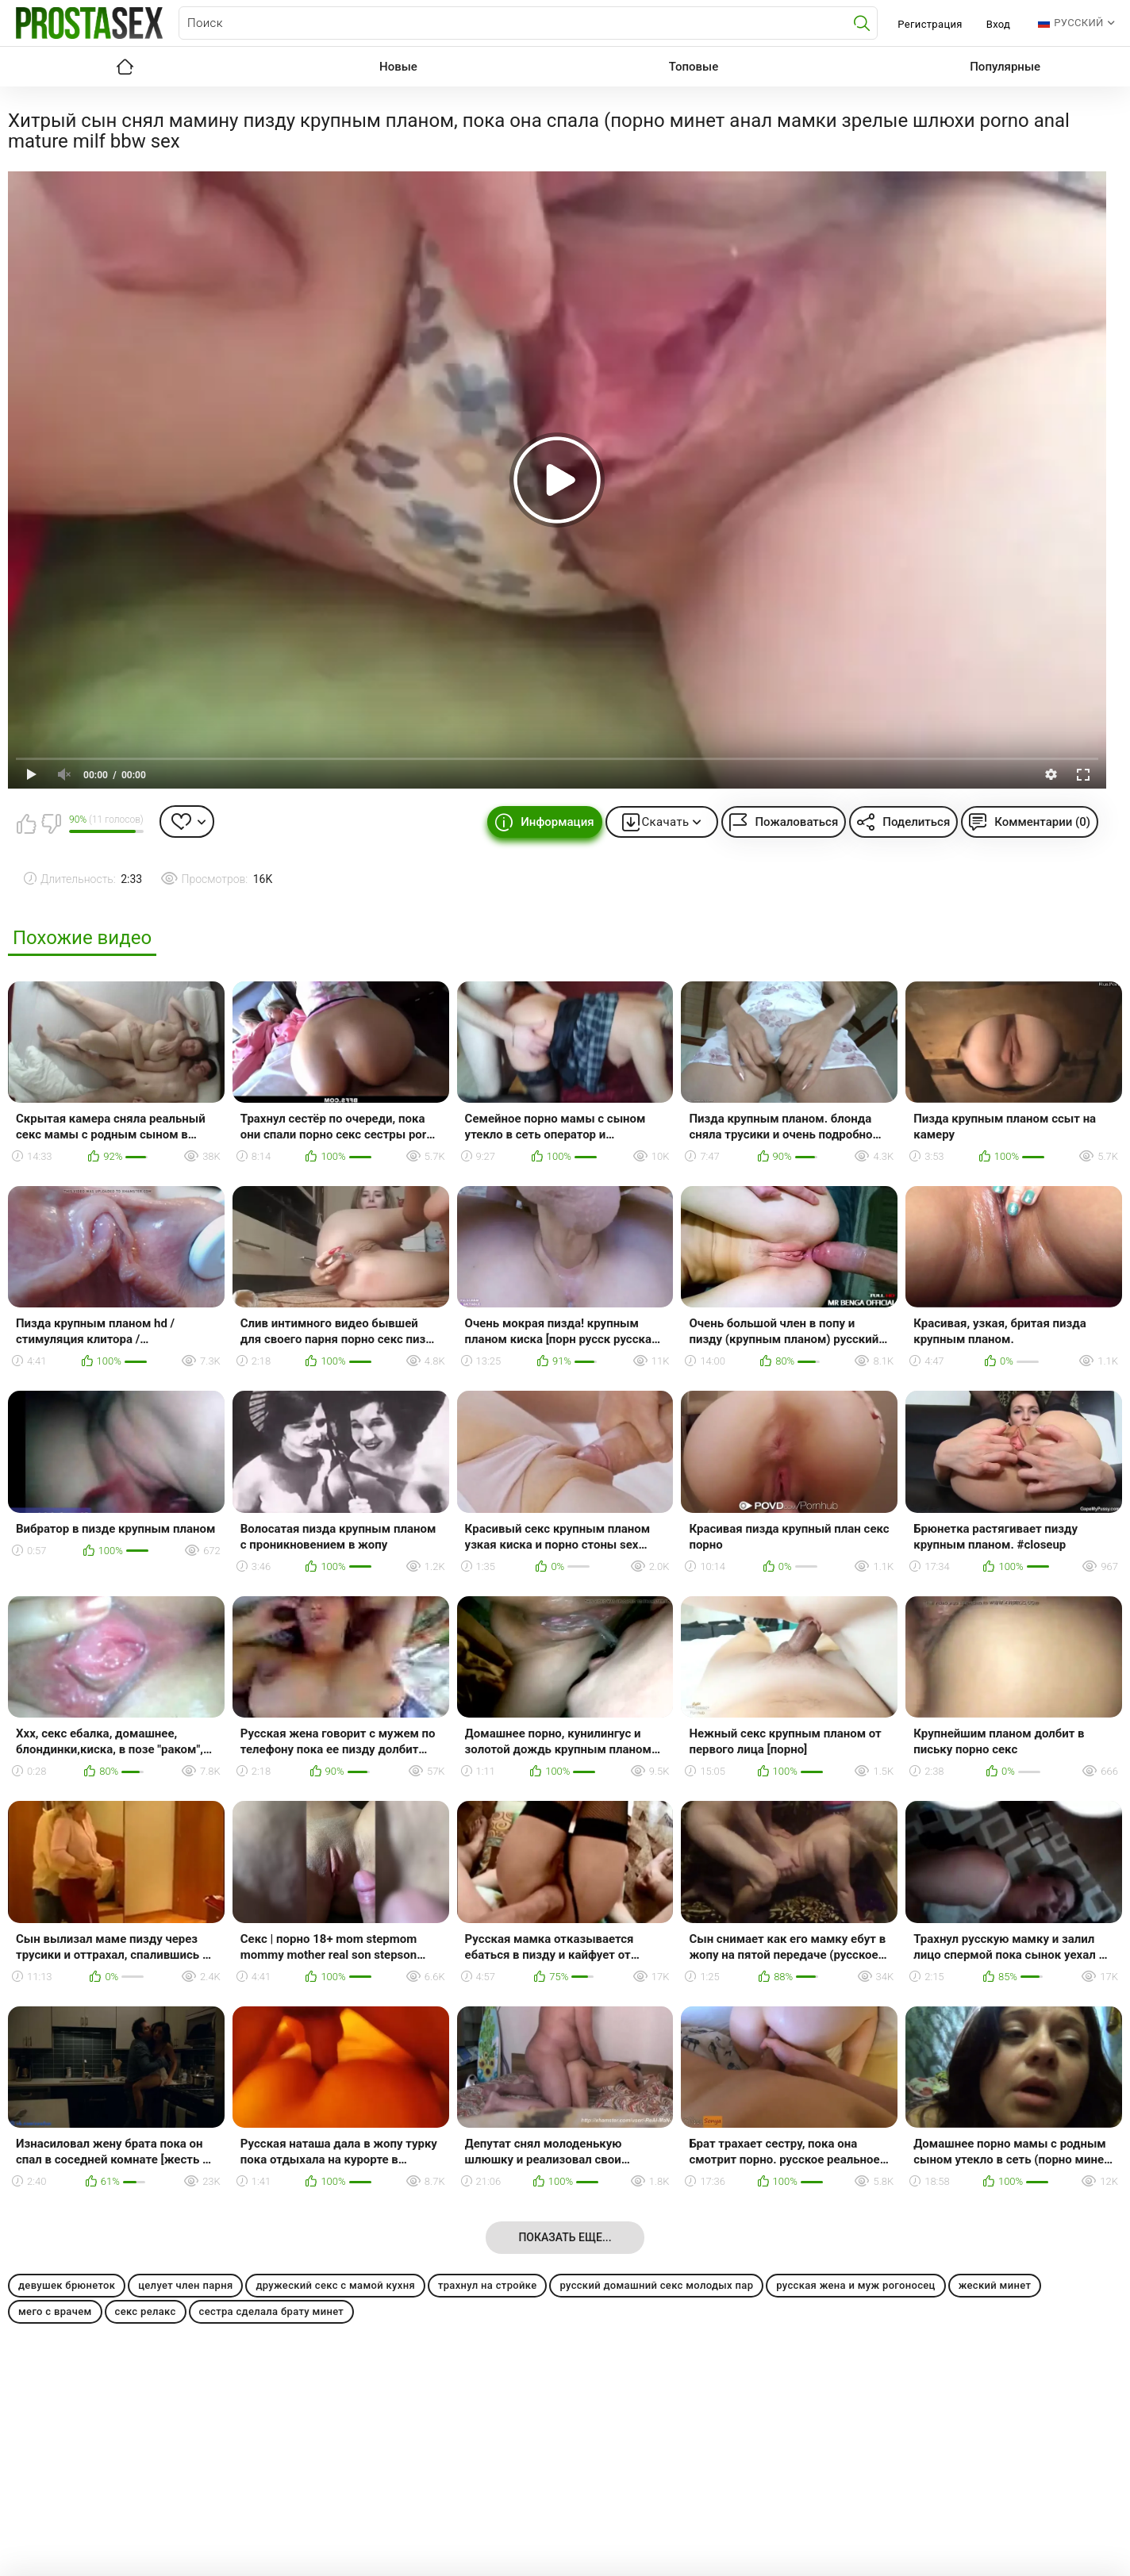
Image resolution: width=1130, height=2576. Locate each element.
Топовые (693, 67)
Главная (124, 67)
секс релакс (145, 2311)
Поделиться (916, 822)
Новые (398, 67)
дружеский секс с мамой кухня (335, 2285)
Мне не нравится (50, 823)
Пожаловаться (796, 822)
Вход (998, 24)
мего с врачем (55, 2311)
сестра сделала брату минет (271, 2311)
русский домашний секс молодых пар (656, 2285)
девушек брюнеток (66, 2285)
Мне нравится (26, 823)
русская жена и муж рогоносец (855, 2285)
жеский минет (995, 2285)
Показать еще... (564, 2237)
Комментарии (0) (1042, 822)
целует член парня (185, 2285)
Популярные (1005, 67)
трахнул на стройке (487, 2285)
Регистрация (929, 24)
